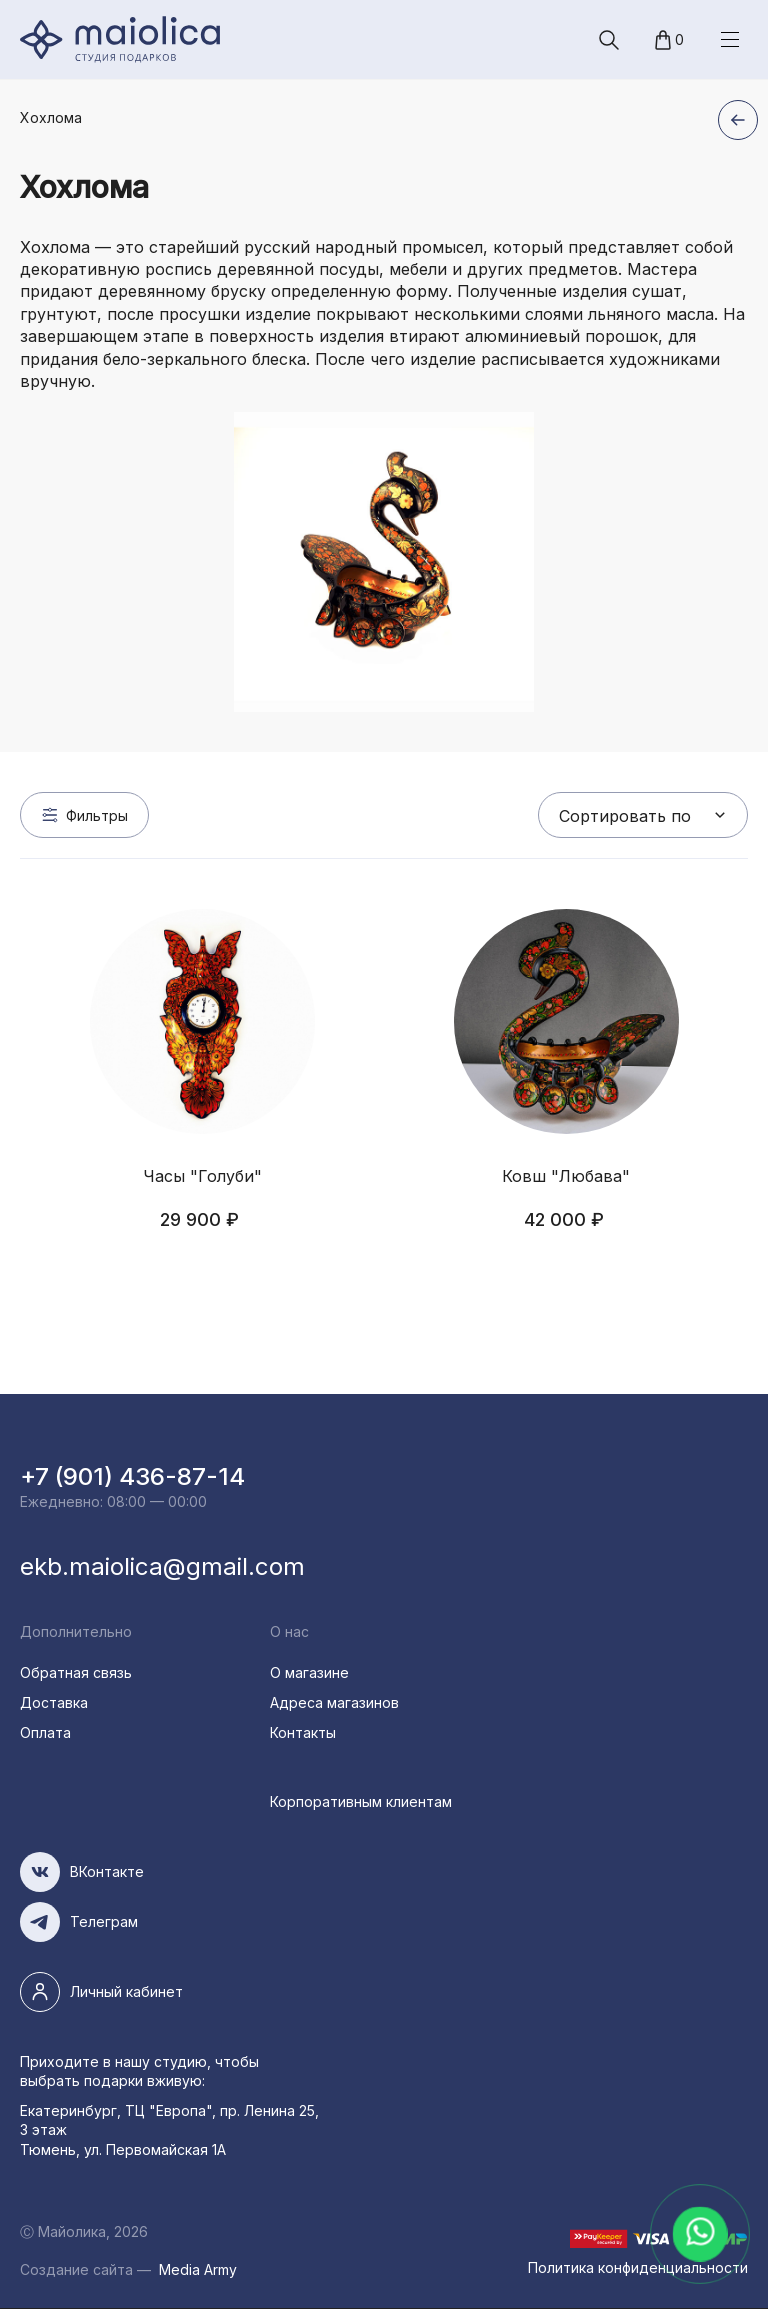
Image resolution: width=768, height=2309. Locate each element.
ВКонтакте (107, 1871)
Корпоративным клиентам (361, 1801)
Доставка (54, 1702)
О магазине (309, 1672)
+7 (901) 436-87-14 (132, 1476)
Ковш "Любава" (566, 1176)
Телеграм (104, 1921)
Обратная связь (76, 1672)
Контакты (303, 1732)
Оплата (45, 1732)
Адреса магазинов (334, 1702)
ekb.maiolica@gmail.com (162, 1566)
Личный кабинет (126, 1991)
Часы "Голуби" (202, 1176)
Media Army (198, 2269)
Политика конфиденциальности (638, 2267)
